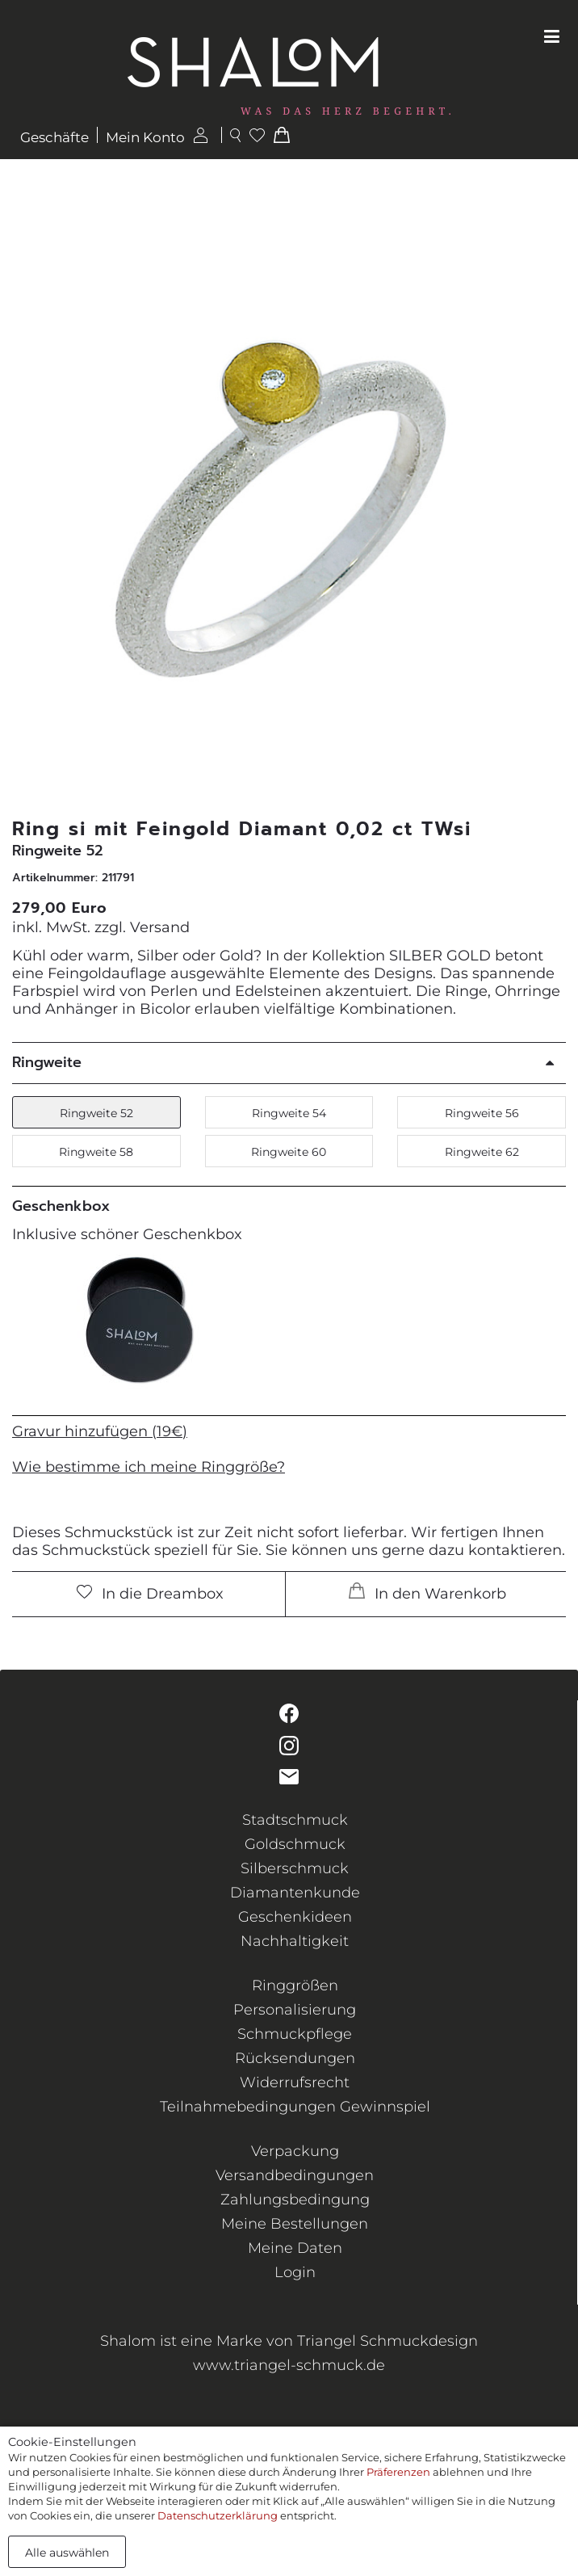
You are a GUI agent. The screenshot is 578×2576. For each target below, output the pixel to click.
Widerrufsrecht (295, 2082)
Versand (160, 927)
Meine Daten (295, 2248)
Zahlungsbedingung (295, 2199)
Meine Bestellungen (294, 2224)
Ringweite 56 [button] (482, 1113)
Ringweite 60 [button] (288, 1152)
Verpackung (295, 2151)
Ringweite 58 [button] (96, 1152)
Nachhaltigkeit (295, 1941)
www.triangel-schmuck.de (289, 2365)
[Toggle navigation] (552, 37)
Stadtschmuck (295, 1820)
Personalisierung (294, 2010)
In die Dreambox (150, 1594)
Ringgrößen (295, 1985)
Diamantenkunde (295, 1893)
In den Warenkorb (427, 1592)
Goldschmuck (295, 1844)
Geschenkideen (295, 1917)
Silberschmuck (295, 1868)
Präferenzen (398, 2471)
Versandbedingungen (295, 2175)
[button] (546, 509)
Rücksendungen (295, 2058)
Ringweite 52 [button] (96, 1113)
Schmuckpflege (294, 2034)
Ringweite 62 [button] (482, 1152)
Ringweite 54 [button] (289, 1113)
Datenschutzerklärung (217, 2515)
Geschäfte (54, 137)
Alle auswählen (67, 2552)
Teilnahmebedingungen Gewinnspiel (295, 2107)
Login (295, 2272)
